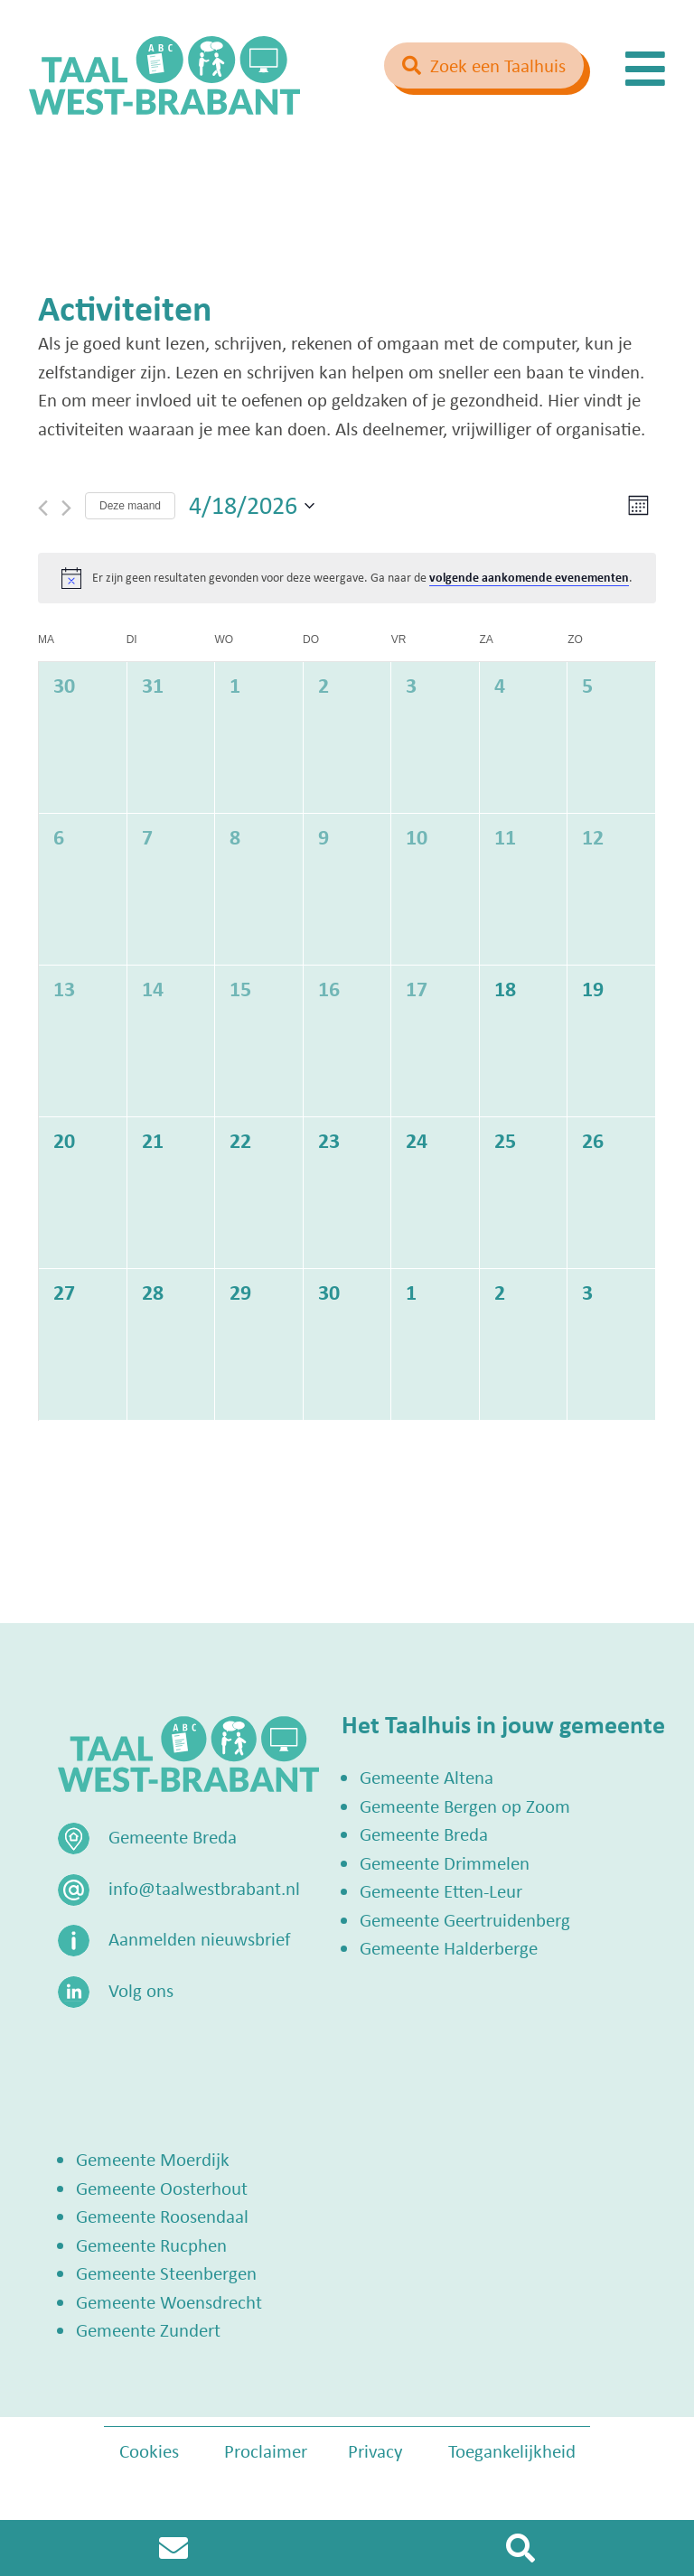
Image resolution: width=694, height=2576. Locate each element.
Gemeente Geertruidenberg (465, 1919)
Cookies (149, 2450)
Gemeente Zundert (148, 2329)
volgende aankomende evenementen (529, 576)
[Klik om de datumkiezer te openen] (251, 506)
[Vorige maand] (43, 508)
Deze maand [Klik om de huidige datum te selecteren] (130, 505)
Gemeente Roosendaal (162, 2215)
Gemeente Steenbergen (166, 2272)
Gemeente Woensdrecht (169, 2301)
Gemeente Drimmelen (445, 1862)
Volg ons (141, 1989)
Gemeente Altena (426, 1776)
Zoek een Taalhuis (498, 65)
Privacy (375, 2450)
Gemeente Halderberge (449, 1947)
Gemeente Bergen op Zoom (465, 1805)
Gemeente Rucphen (151, 2244)
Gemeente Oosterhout (162, 2187)
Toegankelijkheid (512, 2450)
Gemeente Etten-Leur (441, 1890)
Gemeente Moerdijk (153, 2158)
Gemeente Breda (424, 1833)
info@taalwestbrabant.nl (204, 1887)
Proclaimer (265, 2450)
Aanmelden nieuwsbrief (199, 1938)
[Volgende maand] (66, 508)
